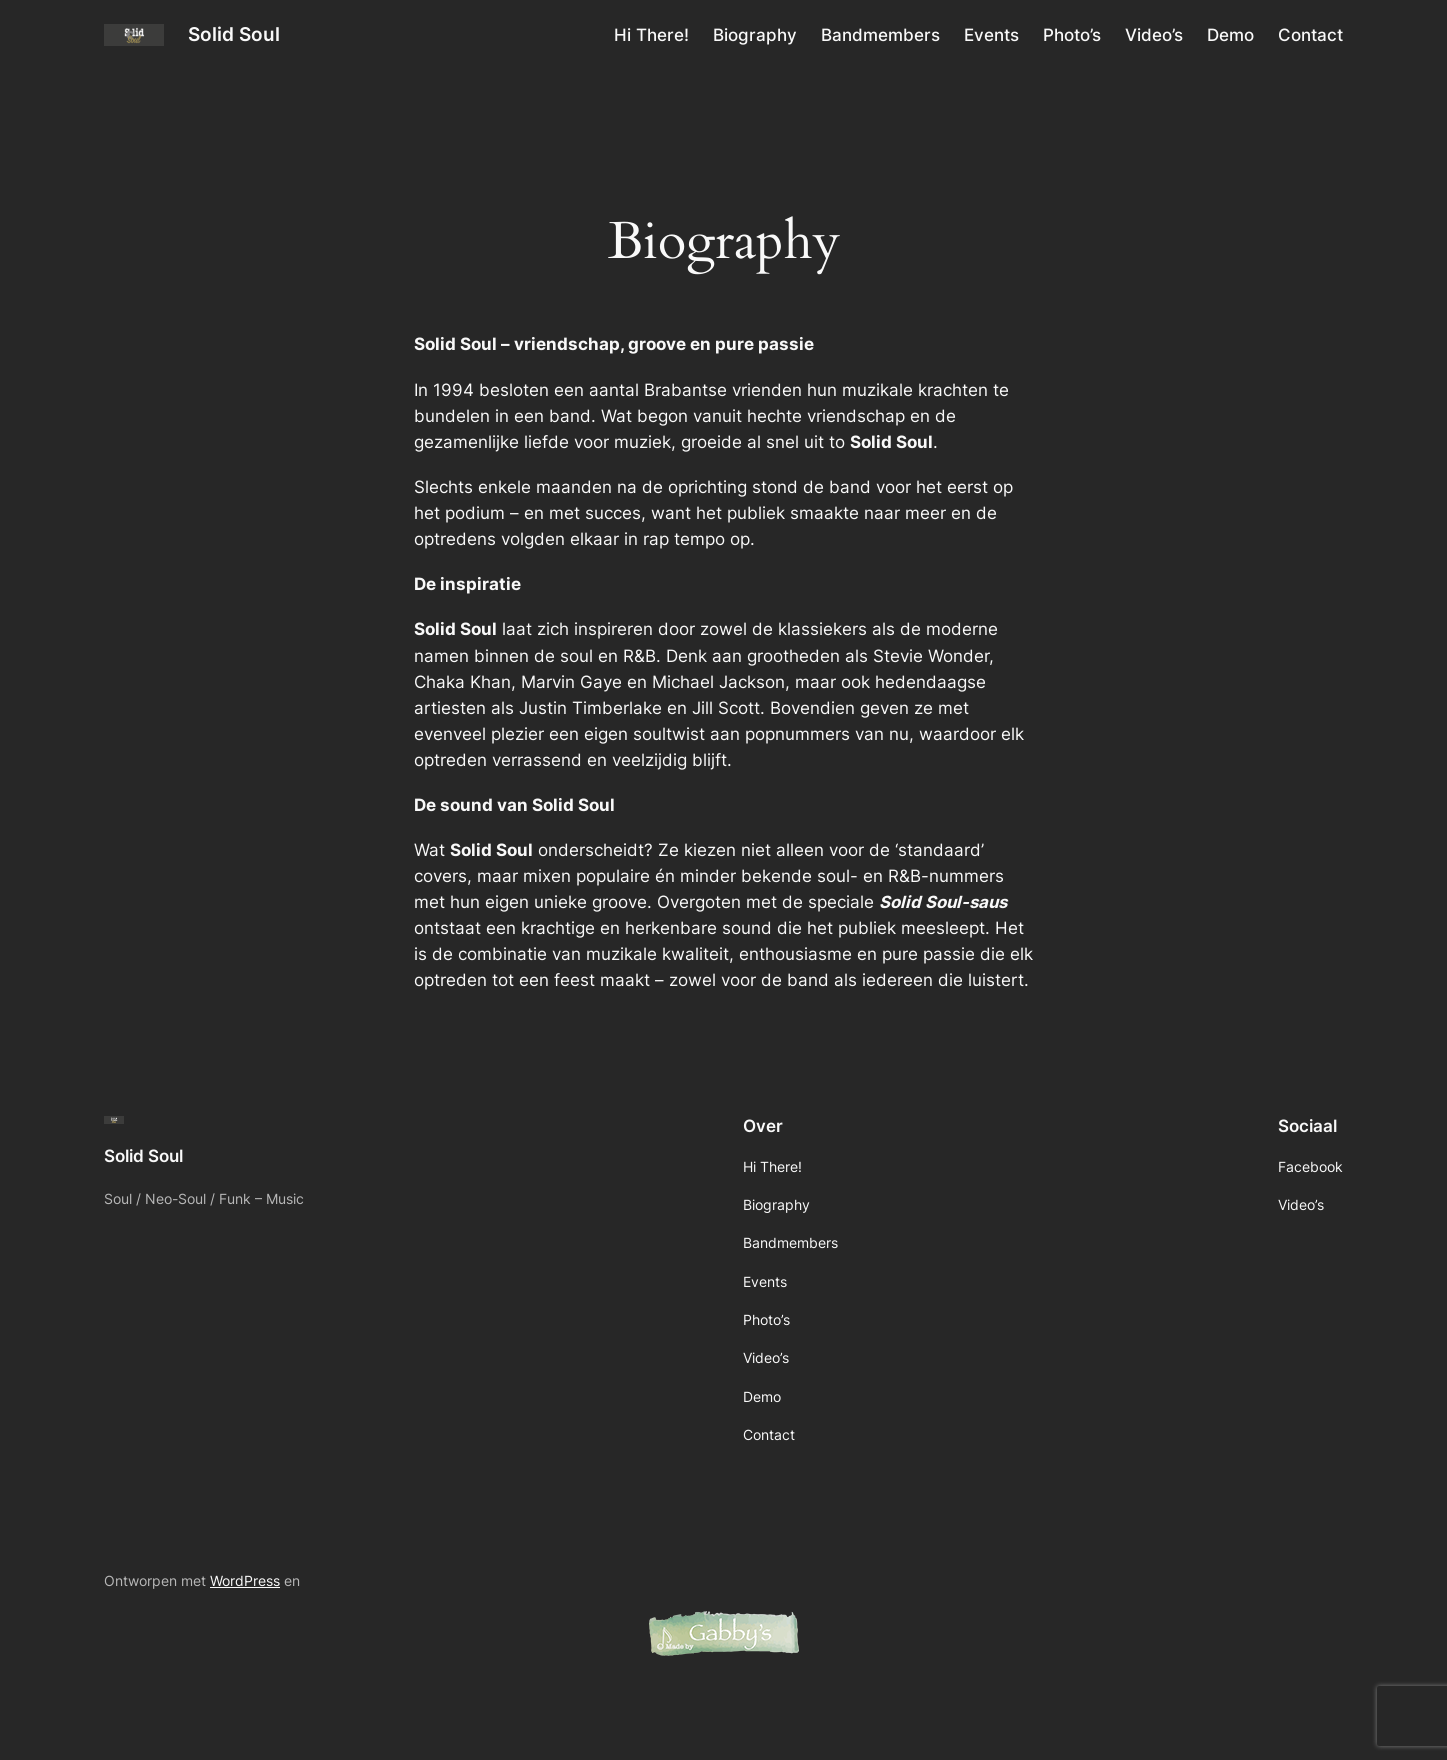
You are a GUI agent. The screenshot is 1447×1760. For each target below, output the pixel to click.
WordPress (245, 1580)
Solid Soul (234, 34)
